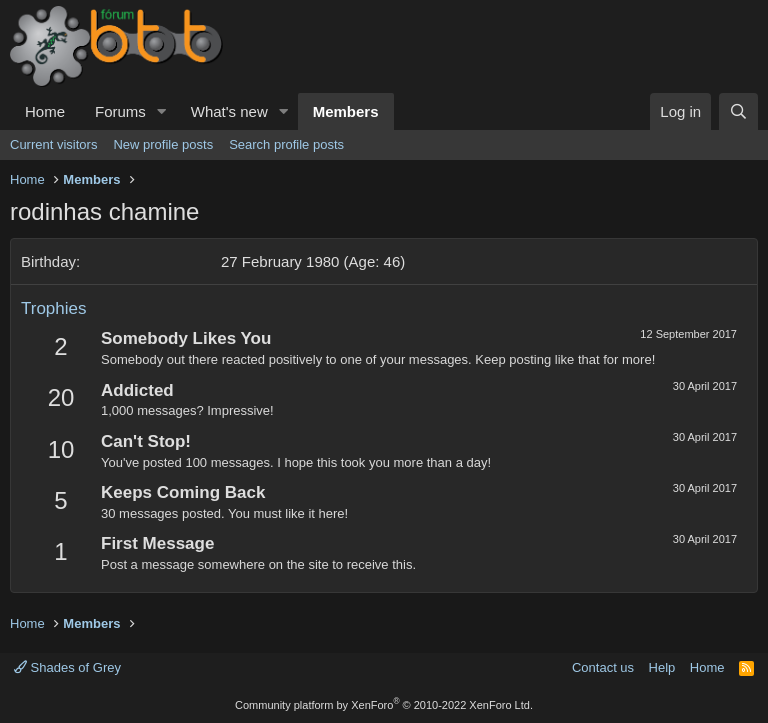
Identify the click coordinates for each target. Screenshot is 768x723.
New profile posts (163, 144)
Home (45, 111)
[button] (162, 111)
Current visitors (53, 144)
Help (662, 667)
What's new (229, 111)
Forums (120, 111)
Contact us (603, 667)
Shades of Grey (67, 667)
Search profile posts (286, 144)
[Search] (738, 111)
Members (346, 111)
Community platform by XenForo (384, 705)
